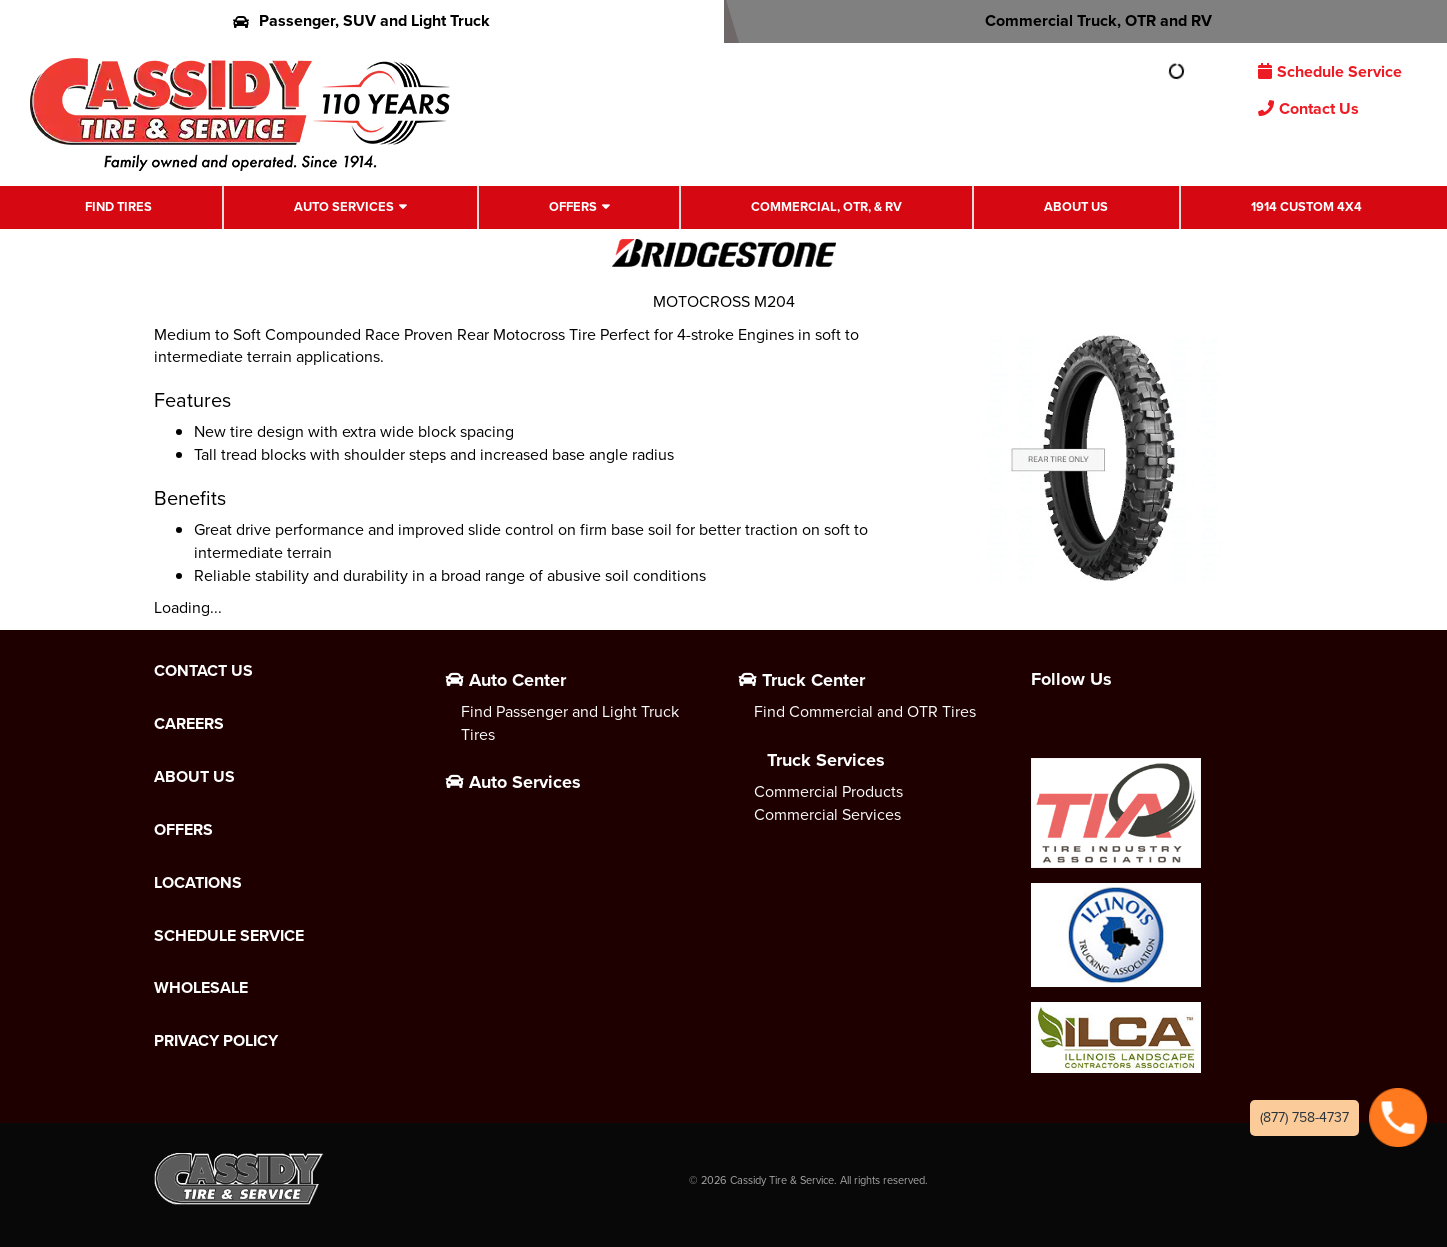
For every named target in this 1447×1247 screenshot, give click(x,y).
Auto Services (344, 206)
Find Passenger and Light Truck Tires (570, 723)
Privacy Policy (216, 1041)
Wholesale (201, 988)
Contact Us (1308, 108)
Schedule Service (1330, 71)
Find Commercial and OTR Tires (865, 711)
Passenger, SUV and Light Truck (361, 20)
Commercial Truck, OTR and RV (1085, 20)
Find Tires (118, 206)
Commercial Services (827, 814)
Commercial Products (828, 791)
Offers (573, 206)
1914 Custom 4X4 (1306, 206)
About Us (1076, 206)
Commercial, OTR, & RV (826, 206)
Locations (198, 883)
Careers (189, 724)
